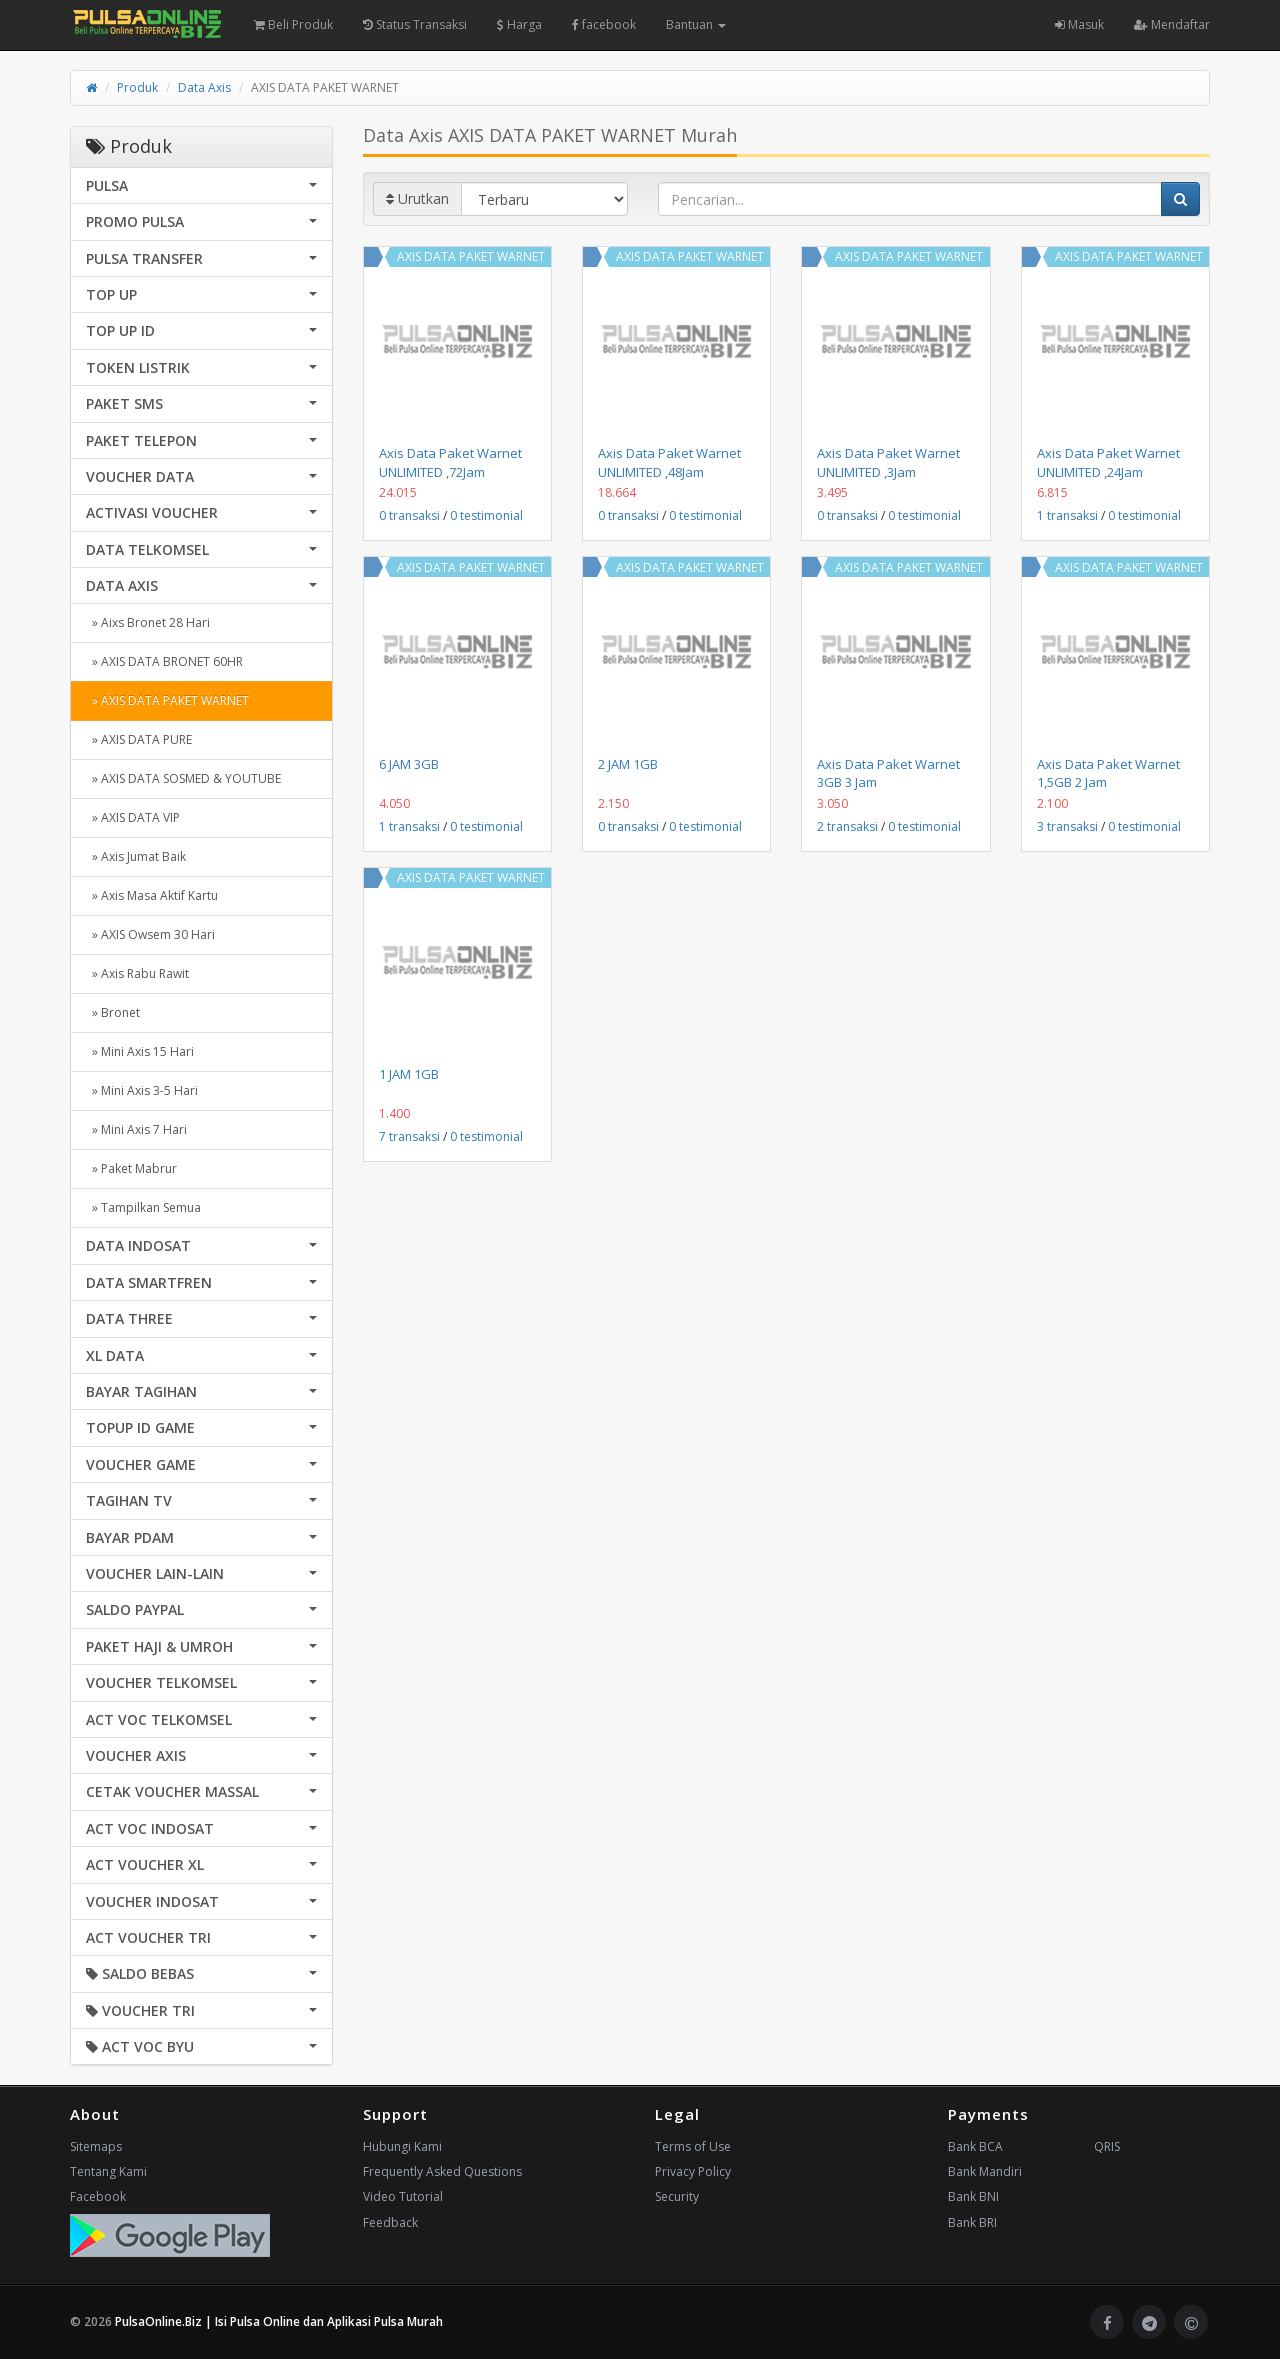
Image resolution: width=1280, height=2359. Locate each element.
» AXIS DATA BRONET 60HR (164, 661)
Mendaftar (1172, 24)
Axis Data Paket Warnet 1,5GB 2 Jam (1108, 773)
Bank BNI (973, 2196)
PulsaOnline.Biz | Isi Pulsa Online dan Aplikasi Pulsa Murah (279, 2321)
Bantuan (696, 24)
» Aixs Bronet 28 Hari (148, 622)
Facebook (98, 2196)
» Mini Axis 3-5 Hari (142, 1090)
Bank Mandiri (985, 2171)
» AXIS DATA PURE (139, 739)
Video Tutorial (403, 2196)
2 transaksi (847, 826)
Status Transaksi (415, 24)
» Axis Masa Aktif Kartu (152, 895)
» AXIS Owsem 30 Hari (150, 934)
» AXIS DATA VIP (133, 817)
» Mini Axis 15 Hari (140, 1051)
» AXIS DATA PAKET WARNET (167, 700)
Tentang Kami (108, 2171)
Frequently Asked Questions (442, 2171)
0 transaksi (409, 515)
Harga (519, 24)
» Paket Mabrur (131, 1168)
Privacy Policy (693, 2171)
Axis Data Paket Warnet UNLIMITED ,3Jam (888, 462)
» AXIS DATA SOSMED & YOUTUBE (183, 778)
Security (677, 2196)
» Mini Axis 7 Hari (136, 1129)
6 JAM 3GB (409, 764)
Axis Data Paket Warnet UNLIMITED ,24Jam (1108, 462)
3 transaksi (1067, 826)
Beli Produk (293, 24)
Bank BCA (975, 2146)
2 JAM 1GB (628, 764)
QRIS (1107, 2146)
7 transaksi (409, 1136)
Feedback (390, 2222)
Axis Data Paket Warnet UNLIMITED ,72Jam (450, 462)
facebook (604, 24)
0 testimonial (486, 515)
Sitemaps (96, 2146)
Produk (137, 87)
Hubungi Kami (402, 2146)
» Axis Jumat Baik (136, 856)
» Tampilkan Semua (143, 1207)
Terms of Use (693, 2146)
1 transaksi (1067, 515)
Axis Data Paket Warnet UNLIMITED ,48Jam (669, 462)
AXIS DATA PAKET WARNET (471, 256)
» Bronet (113, 1012)
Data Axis (204, 87)
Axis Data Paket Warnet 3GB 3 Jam (888, 773)
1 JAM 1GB (409, 1074)
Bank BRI (972, 2222)
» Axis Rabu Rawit (137, 973)
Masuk (1079, 24)
